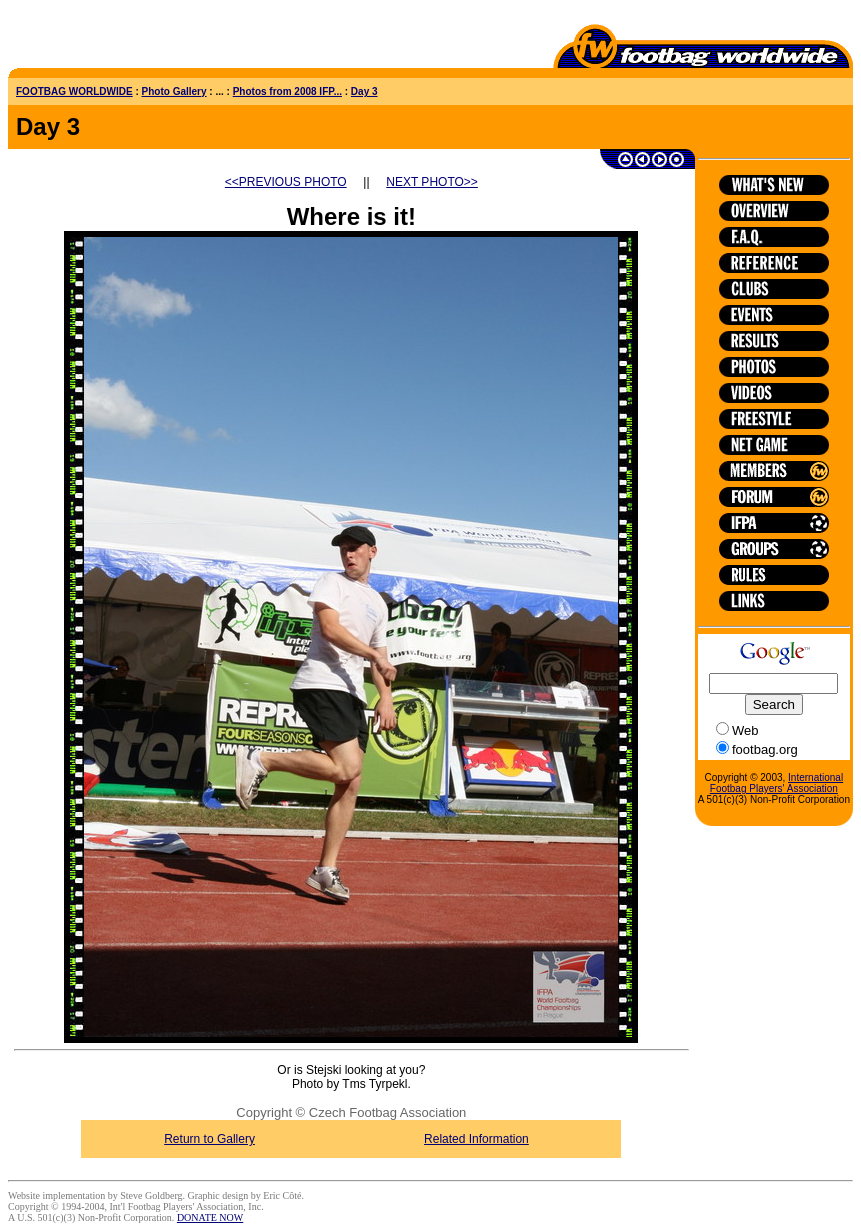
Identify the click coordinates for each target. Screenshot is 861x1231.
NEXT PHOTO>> (432, 182)
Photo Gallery (174, 91)
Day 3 (364, 91)
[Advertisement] (125, 38)
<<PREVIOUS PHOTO (286, 182)
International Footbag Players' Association (776, 783)
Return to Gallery (209, 1139)
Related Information (476, 1139)
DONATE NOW (210, 1217)
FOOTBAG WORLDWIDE (74, 91)
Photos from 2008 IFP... (287, 91)
